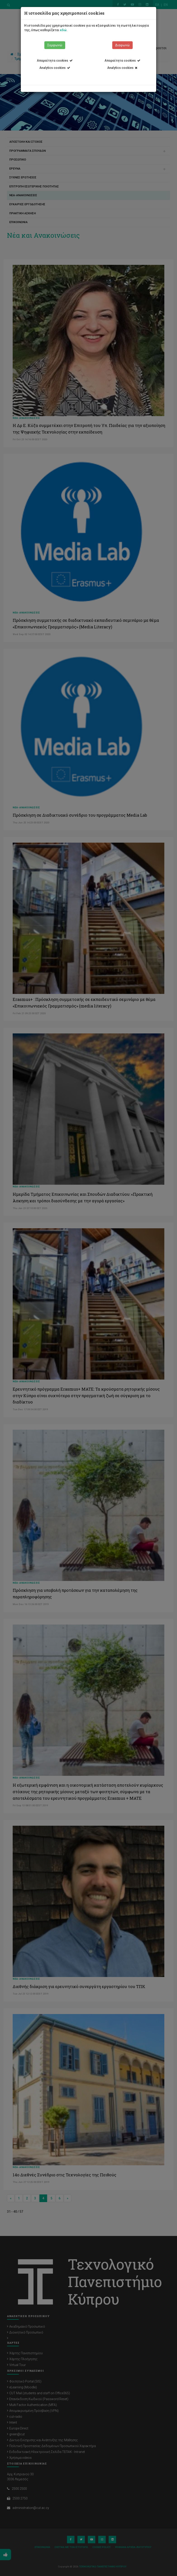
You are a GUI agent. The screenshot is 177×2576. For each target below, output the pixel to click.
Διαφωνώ (122, 45)
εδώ (63, 30)
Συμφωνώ (54, 45)
